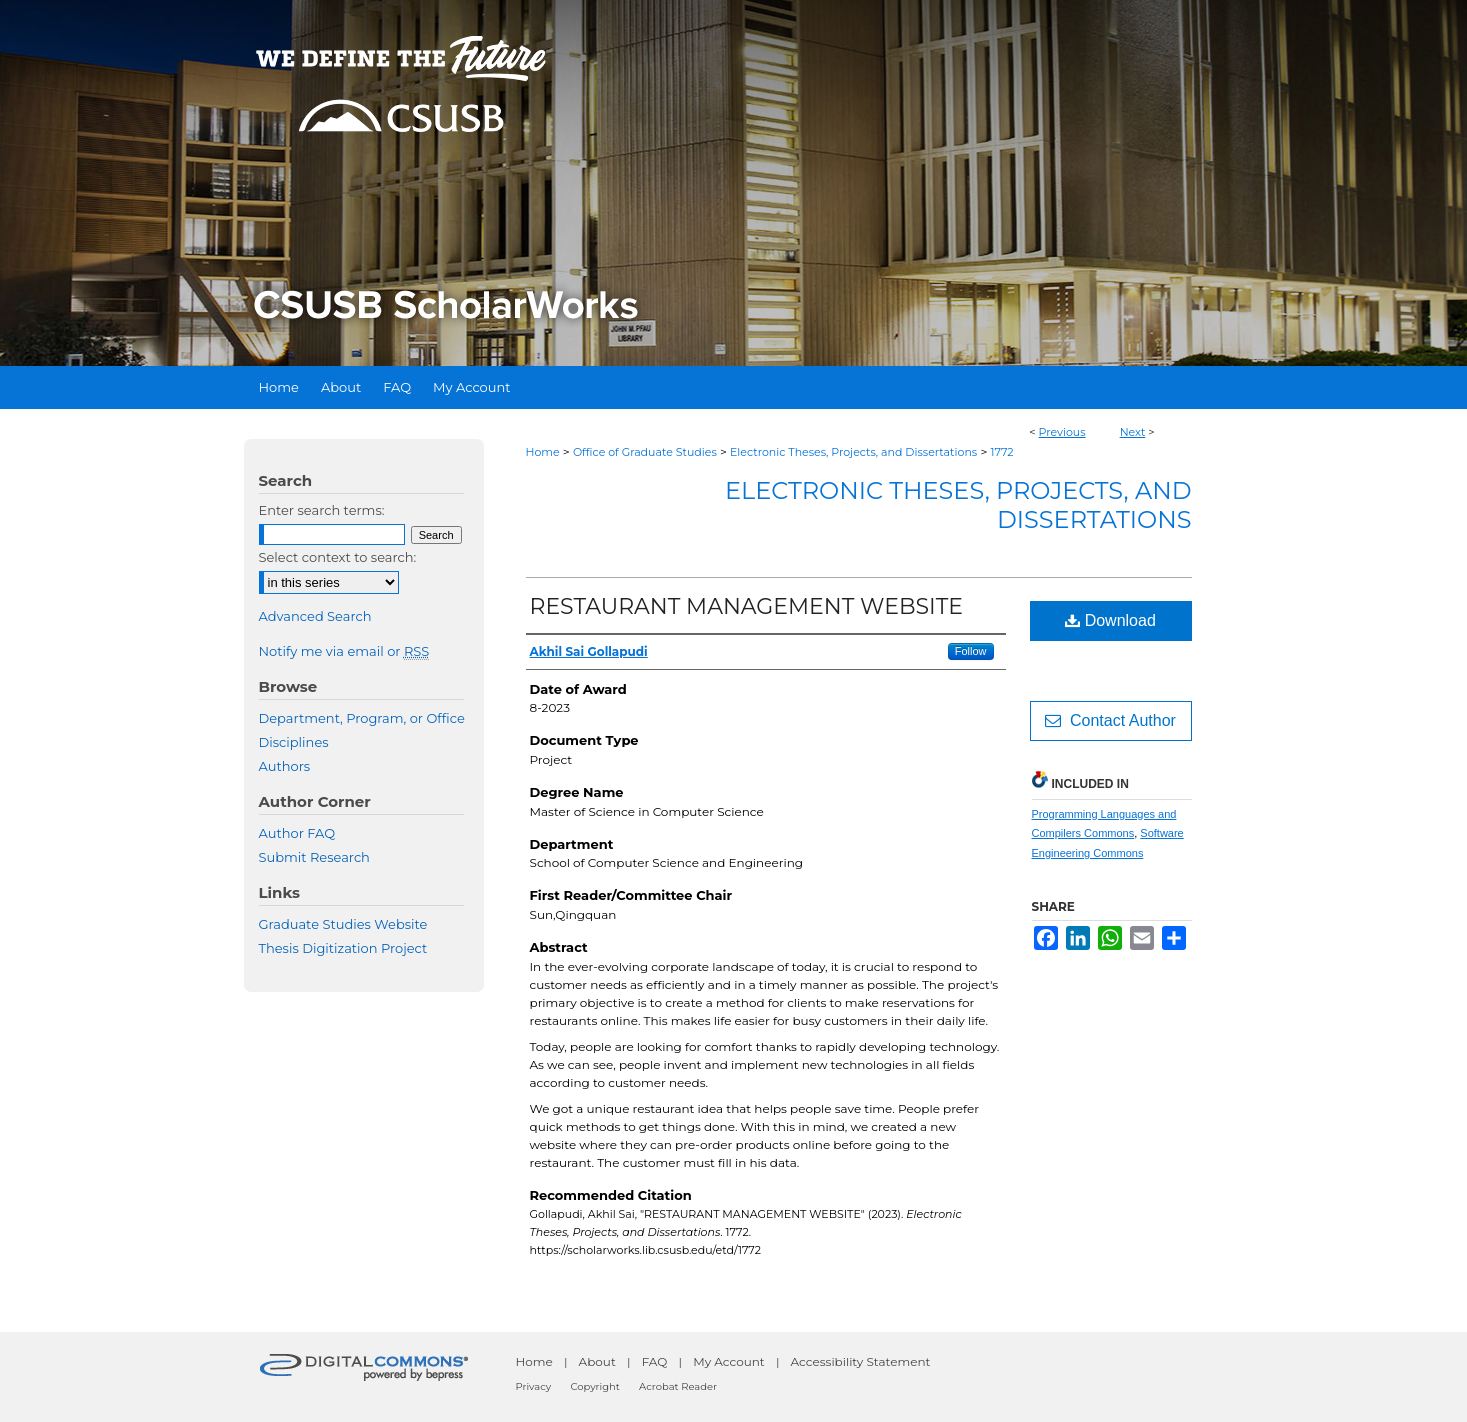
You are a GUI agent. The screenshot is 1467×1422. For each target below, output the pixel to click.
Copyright (594, 1386)
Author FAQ (297, 833)
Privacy (534, 1386)
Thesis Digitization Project (343, 948)
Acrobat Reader (678, 1386)
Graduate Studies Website (343, 924)
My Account (729, 1361)
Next (1133, 432)
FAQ (655, 1361)
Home (543, 452)
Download (1110, 620)
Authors (285, 766)
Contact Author (1110, 720)
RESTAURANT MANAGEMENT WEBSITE (747, 606)
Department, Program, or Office (362, 718)
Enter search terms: (322, 510)
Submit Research (314, 857)
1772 (1001, 452)
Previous (1062, 432)
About (597, 1361)
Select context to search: (338, 557)
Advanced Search (315, 616)
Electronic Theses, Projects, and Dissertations (853, 452)
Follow (971, 651)
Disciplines (294, 742)
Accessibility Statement (861, 1361)
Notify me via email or (344, 651)
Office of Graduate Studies (645, 452)
